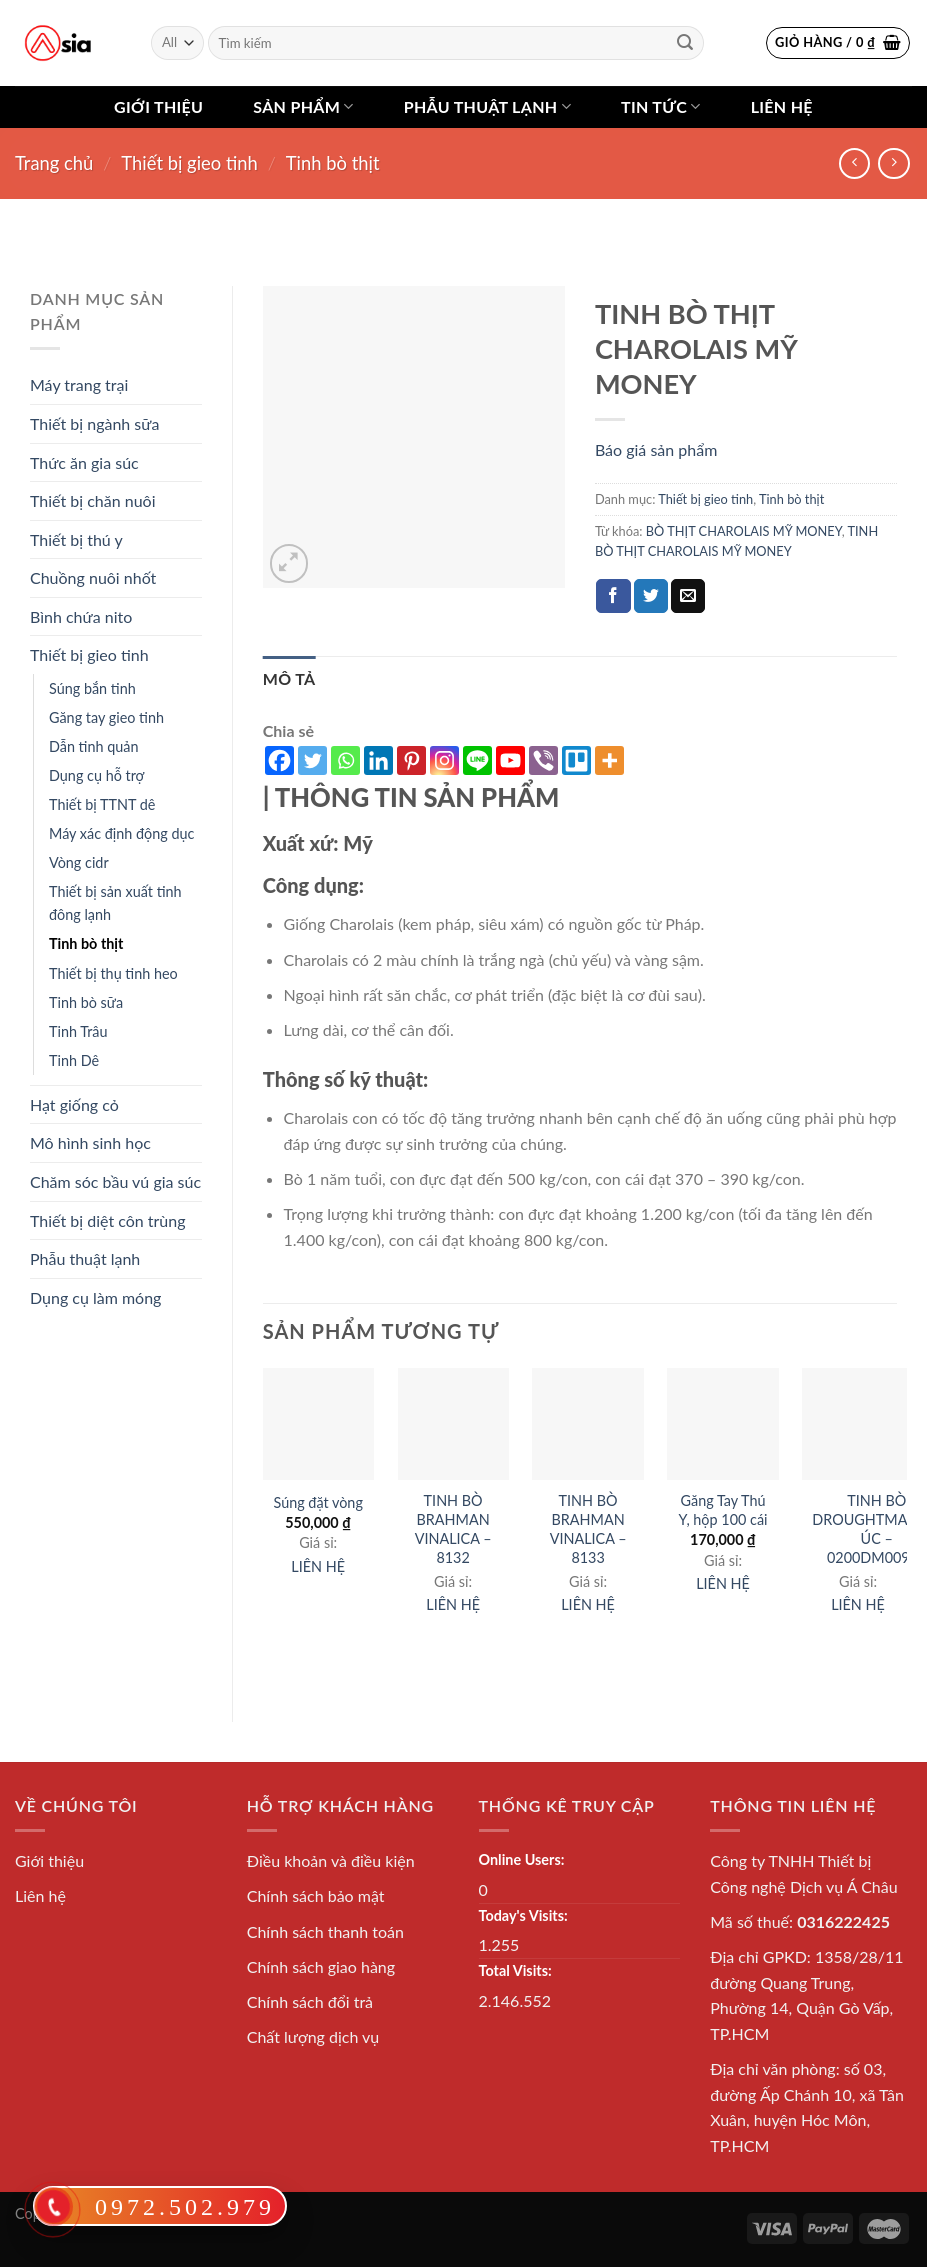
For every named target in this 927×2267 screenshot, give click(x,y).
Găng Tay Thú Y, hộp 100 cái (723, 1510)
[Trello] (576, 760)
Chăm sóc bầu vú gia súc (115, 1181)
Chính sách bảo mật (316, 1895)
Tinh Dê (74, 1060)
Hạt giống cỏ (74, 1104)
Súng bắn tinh (92, 688)
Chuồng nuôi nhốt (93, 577)
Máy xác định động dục (121, 833)
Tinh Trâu (78, 1031)
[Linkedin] (378, 760)
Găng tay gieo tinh (106, 717)
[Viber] (543, 760)
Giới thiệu (158, 106)
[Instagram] (444, 760)
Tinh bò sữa (86, 1002)
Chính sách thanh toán (325, 1931)
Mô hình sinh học (90, 1142)
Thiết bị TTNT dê (102, 804)
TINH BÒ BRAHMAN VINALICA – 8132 (453, 1528)
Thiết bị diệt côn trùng (108, 1220)
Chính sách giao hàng (321, 1966)
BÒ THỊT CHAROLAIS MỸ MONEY (744, 531)
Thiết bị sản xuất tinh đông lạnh (115, 903)
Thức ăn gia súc (84, 462)
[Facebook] (279, 760)
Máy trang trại (79, 384)
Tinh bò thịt (333, 163)
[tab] (289, 679)
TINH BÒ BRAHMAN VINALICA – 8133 (588, 1528)
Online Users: (522, 1859)
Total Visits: (515, 1970)
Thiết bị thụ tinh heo (113, 973)
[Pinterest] (411, 760)
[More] (609, 760)
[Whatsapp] (345, 760)
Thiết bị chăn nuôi (93, 500)
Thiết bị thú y (76, 539)
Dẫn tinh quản (94, 746)
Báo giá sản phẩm (656, 449)
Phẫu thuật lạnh (487, 107)
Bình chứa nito (81, 616)
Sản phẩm (303, 107)
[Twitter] (312, 760)
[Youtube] (510, 760)
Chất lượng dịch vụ (313, 2036)
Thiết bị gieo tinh (189, 163)
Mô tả (289, 678)
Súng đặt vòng (317, 1502)
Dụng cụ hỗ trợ (96, 775)
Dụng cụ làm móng (95, 1297)
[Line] (477, 760)
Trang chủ (54, 163)
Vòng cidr (79, 862)
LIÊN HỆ (318, 1566)
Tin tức (661, 107)
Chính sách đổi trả (310, 2001)
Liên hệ (782, 106)
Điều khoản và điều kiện (331, 1860)
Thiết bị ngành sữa (94, 423)
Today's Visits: (523, 1915)
